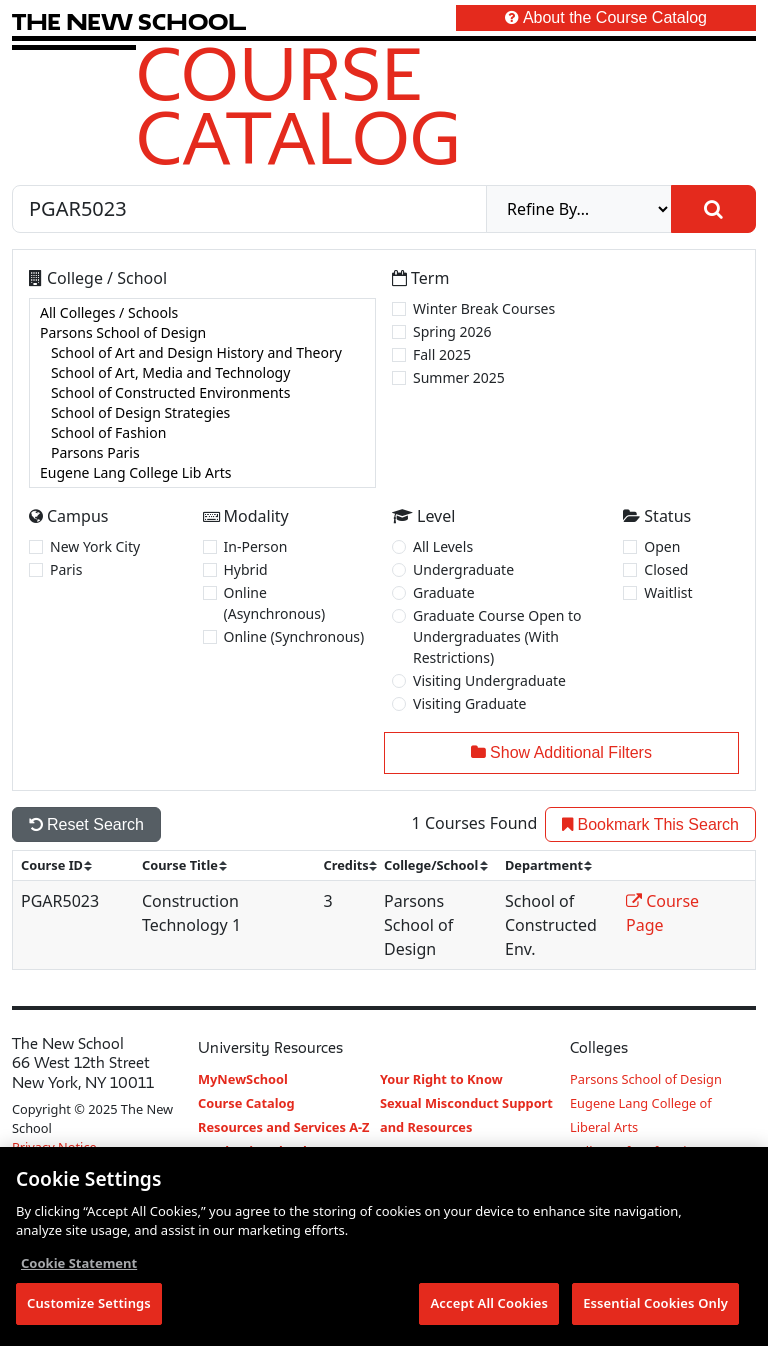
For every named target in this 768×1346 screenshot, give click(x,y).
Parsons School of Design (202, 333)
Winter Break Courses (484, 308)
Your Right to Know (441, 1079)
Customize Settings (89, 1304)
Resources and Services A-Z (284, 1127)
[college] (202, 393)
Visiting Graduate (470, 703)
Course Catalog (298, 105)
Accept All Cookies (489, 1304)
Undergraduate (463, 569)
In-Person (256, 546)
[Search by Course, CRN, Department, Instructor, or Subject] (249, 209)
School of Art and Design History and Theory (202, 353)
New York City (95, 546)
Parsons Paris (202, 453)
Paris (66, 569)
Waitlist (668, 592)
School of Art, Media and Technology (202, 373)
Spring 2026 (452, 331)
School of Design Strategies (202, 413)
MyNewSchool (243, 1079)
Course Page (662, 913)
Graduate (444, 592)
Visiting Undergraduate (489, 680)
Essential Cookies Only (655, 1304)
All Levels (443, 546)
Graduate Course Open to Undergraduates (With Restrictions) (497, 636)
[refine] (579, 209)
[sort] (65, 865)
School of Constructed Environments (202, 393)
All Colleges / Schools (202, 313)
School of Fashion (202, 433)
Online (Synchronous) (294, 636)
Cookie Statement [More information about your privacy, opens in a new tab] (79, 1263)
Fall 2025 (442, 354)
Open (662, 546)
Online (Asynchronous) (275, 603)
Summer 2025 (459, 377)
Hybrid (246, 569)
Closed (666, 569)
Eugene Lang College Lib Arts (202, 473)
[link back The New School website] (129, 21)
